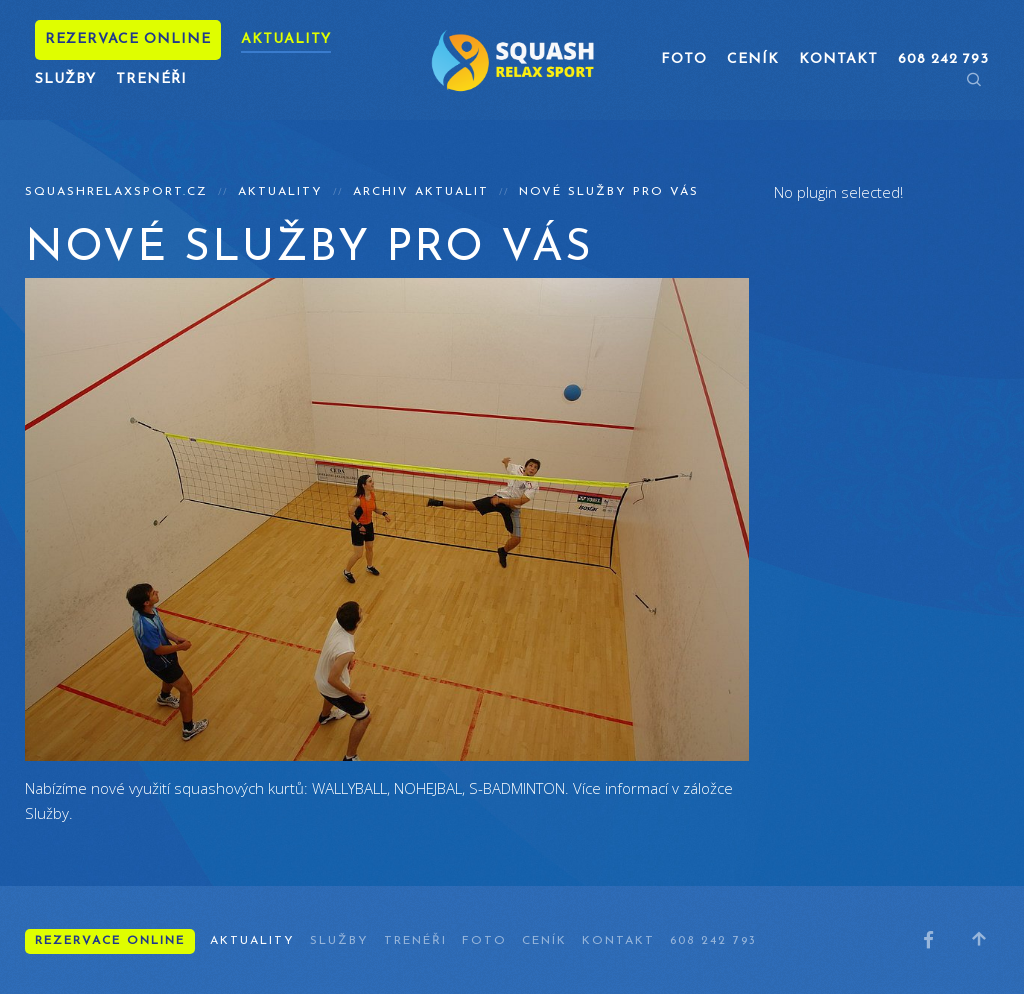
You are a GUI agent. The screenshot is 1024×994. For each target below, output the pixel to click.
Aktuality (286, 39)
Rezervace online (128, 39)
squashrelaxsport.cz (116, 192)
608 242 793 (713, 941)
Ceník (753, 59)
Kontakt (838, 59)
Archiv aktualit (421, 192)
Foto (684, 59)
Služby (65, 79)
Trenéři (151, 79)
